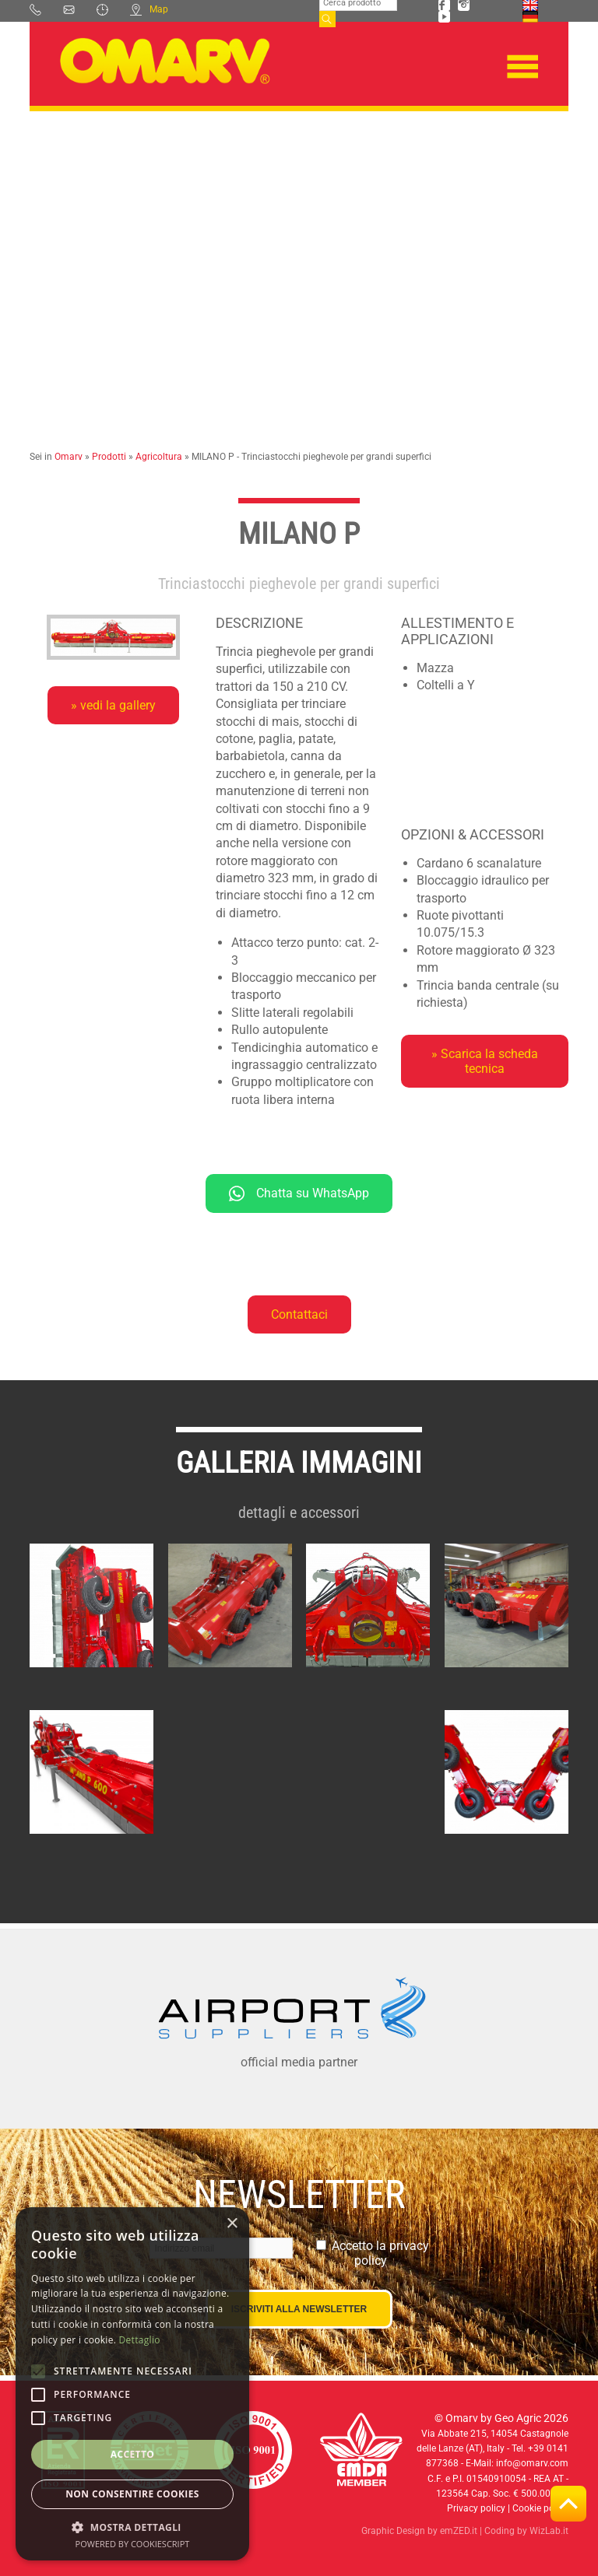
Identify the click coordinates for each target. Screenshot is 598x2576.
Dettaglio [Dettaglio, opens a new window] (139, 2339)
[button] (132, 2526)
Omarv (69, 456)
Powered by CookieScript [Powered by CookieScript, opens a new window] (133, 2544)
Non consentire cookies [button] (132, 2494)
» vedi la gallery (113, 705)
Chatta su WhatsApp (299, 1193)
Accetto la (380, 2253)
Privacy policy (476, 2508)
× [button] (231, 2224)
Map (149, 10)
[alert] (132, 2383)
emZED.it (458, 2530)
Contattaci (299, 1314)
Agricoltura (158, 456)
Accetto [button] (133, 2454)
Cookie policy (540, 2508)
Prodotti (109, 456)
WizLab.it (548, 2530)
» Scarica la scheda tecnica (484, 1061)
